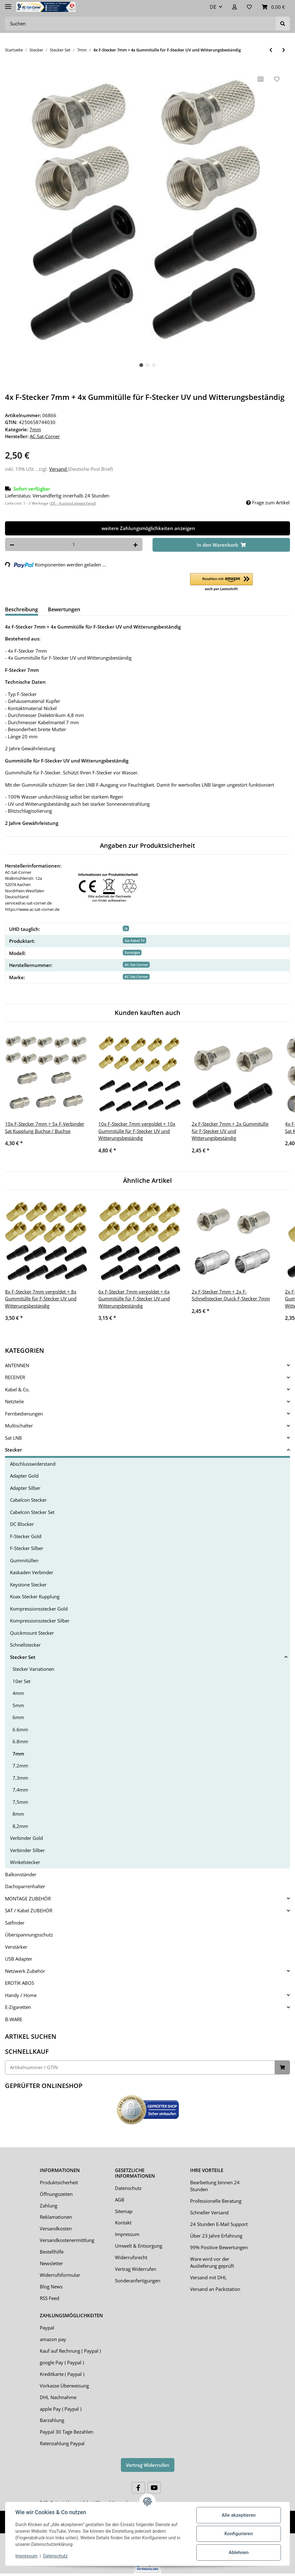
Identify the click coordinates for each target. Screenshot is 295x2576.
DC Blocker (22, 1524)
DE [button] (213, 6)
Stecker (13, 1450)
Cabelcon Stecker (28, 1500)
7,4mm (20, 1790)
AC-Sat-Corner (136, 964)
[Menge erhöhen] (135, 544)
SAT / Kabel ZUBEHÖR (28, 1910)
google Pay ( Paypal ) (62, 2362)
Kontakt (123, 2222)
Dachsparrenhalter (25, 1886)
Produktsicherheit (59, 2182)
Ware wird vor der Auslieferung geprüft (212, 2262)
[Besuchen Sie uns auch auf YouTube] (154, 2488)
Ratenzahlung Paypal (62, 2443)
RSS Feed (49, 2298)
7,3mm (20, 1778)
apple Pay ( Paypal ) (60, 2409)
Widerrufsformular (60, 2275)
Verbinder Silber (27, 1850)
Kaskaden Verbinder (31, 1572)
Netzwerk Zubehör (25, 1971)
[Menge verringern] (12, 544)
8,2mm (20, 1826)
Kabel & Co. (17, 1389)
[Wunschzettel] (249, 7)
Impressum (127, 2234)
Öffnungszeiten (56, 2194)
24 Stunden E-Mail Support (219, 2224)
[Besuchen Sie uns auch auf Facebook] (138, 2488)
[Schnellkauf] (140, 2067)
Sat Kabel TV (135, 940)
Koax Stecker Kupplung (35, 1596)
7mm (35, 429)
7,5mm (20, 1802)
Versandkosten (56, 2228)
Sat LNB (13, 1438)
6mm (18, 1717)
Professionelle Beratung (215, 2201)
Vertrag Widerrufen (135, 2269)
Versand (58, 469)
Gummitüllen (24, 1560)
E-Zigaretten (18, 2007)
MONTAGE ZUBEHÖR (28, 1898)
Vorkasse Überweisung (64, 2385)
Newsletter (51, 2263)
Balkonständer (20, 1874)
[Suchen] (140, 24)
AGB (119, 2199)
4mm (18, 1693)
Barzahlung (52, 2420)
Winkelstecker (25, 1862)
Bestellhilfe (52, 2252)
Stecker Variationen (33, 1669)
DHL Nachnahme (58, 2397)
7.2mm (20, 1765)
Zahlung (48, 2205)
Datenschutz (128, 2188)
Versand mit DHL (208, 2277)
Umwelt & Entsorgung (138, 2246)
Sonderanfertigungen (137, 2280)
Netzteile (14, 1401)
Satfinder (14, 1923)
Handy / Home (21, 1995)
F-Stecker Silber (26, 1548)
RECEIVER (15, 1377)
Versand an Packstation (215, 2289)
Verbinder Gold (26, 1838)
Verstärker (16, 1947)
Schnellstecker (25, 1645)
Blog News (51, 2286)
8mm (18, 1814)
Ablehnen (239, 2552)
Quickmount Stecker (32, 1633)
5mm (18, 1705)
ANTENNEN (17, 1365)
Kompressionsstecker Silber (40, 1620)
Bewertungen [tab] (64, 609)
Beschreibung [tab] (21, 609)
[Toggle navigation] (8, 4)
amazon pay (53, 2339)
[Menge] (74, 544)
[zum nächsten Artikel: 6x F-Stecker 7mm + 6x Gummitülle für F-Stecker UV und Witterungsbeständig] (283, 50)
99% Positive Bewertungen (219, 2247)
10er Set (21, 1681)
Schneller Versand (209, 2212)
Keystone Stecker (28, 1584)
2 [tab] (147, 365)
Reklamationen (56, 2217)
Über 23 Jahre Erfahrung (216, 2236)
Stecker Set (22, 1657)
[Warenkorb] (273, 7)
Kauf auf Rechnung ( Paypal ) (70, 2351)
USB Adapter (18, 1959)
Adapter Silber (25, 1488)
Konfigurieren (238, 2533)
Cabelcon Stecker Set (32, 1512)
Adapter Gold (24, 1476)
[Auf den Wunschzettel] (277, 79)
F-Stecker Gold (25, 1536)
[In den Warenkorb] (221, 545)
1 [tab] (141, 365)
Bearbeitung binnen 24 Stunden (215, 2186)
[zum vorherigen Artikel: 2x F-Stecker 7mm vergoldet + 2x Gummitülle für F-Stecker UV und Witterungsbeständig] (270, 50)
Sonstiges (132, 952)
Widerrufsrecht (131, 2257)
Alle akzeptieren (239, 2515)
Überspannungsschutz (29, 1934)
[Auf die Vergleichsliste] (260, 79)
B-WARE (13, 2019)
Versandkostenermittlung (67, 2240)
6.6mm (20, 1729)
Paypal (47, 2327)
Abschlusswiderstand (32, 1464)
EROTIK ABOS (19, 1983)
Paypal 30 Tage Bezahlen (66, 2432)
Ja (126, 928)
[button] (234, 7)
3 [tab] (154, 365)
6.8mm (20, 1741)
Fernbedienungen (24, 1413)
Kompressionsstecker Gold (39, 1609)
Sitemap (123, 2211)
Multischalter (19, 1425)
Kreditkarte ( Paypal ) (62, 2374)
